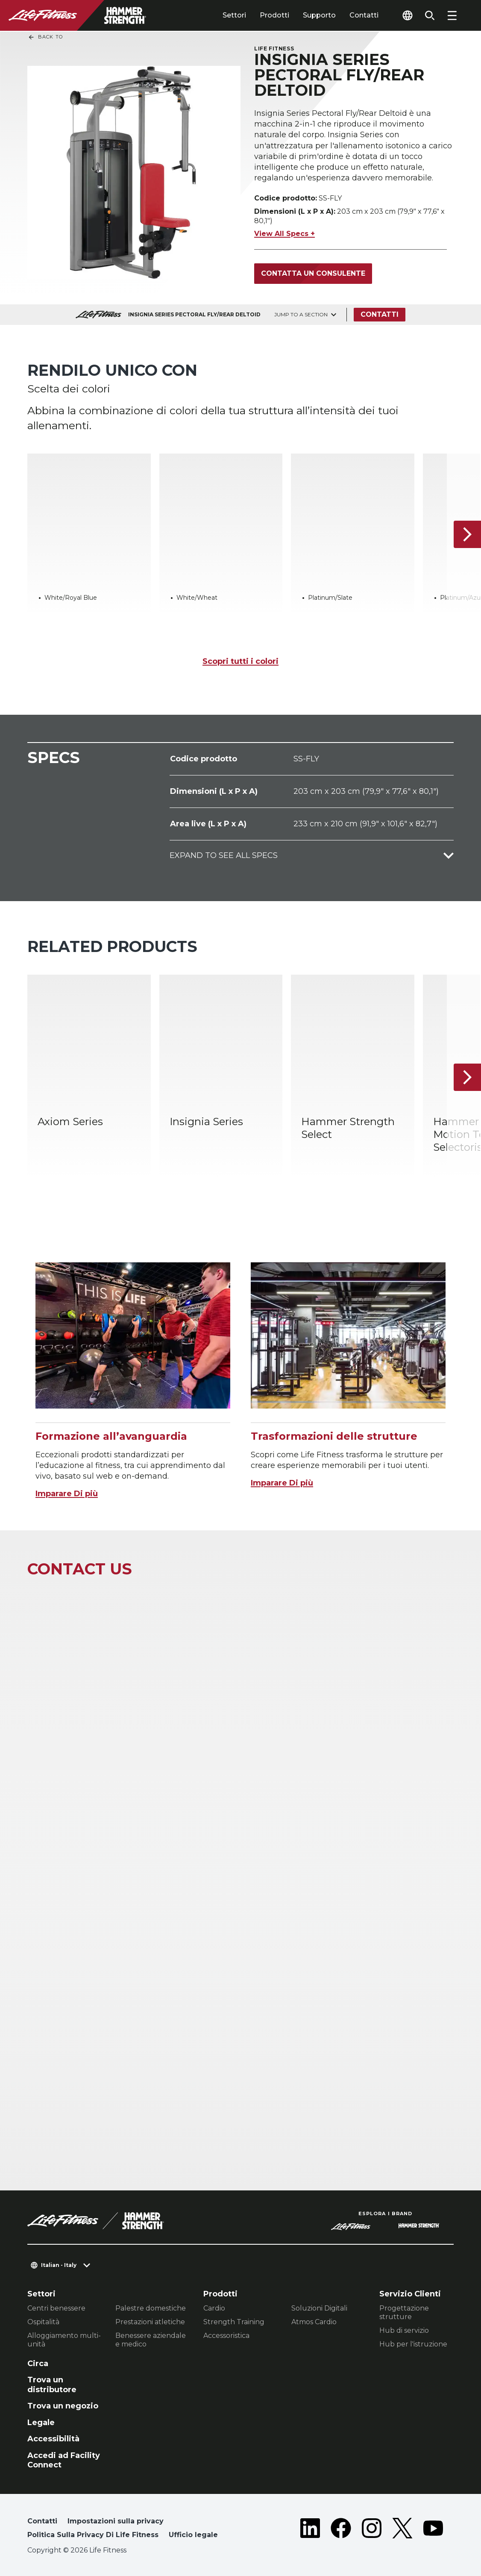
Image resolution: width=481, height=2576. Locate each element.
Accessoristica (226, 2335)
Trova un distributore (51, 2384)
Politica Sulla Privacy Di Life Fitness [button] (92, 2535)
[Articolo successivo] (467, 534)
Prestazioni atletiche (150, 2322)
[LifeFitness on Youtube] (433, 2530)
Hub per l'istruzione (413, 2344)
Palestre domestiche (150, 2308)
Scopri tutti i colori (240, 661)
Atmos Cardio (314, 2322)
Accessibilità (53, 2438)
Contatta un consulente (313, 273)
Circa (37, 2363)
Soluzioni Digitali (319, 2308)
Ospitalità (43, 2322)
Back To (45, 37)
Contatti (363, 15)
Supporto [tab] (319, 15)
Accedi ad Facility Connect (63, 2460)
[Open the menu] (451, 15)
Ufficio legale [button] (193, 2535)
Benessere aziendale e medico (150, 2339)
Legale (41, 2422)
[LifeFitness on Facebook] (341, 2530)
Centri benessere (56, 2308)
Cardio (214, 2308)
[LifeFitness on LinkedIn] (310, 2530)
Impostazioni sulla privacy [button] (115, 2521)
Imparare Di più (66, 1493)
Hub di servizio (404, 2330)
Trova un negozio (62, 2406)
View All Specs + (284, 234)
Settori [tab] (234, 15)
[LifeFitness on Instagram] (371, 2530)
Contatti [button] (42, 2521)
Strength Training (233, 2322)
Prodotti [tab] (274, 15)
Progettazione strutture (404, 2312)
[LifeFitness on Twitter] (402, 2530)
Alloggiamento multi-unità (64, 2339)
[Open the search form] (429, 15)
